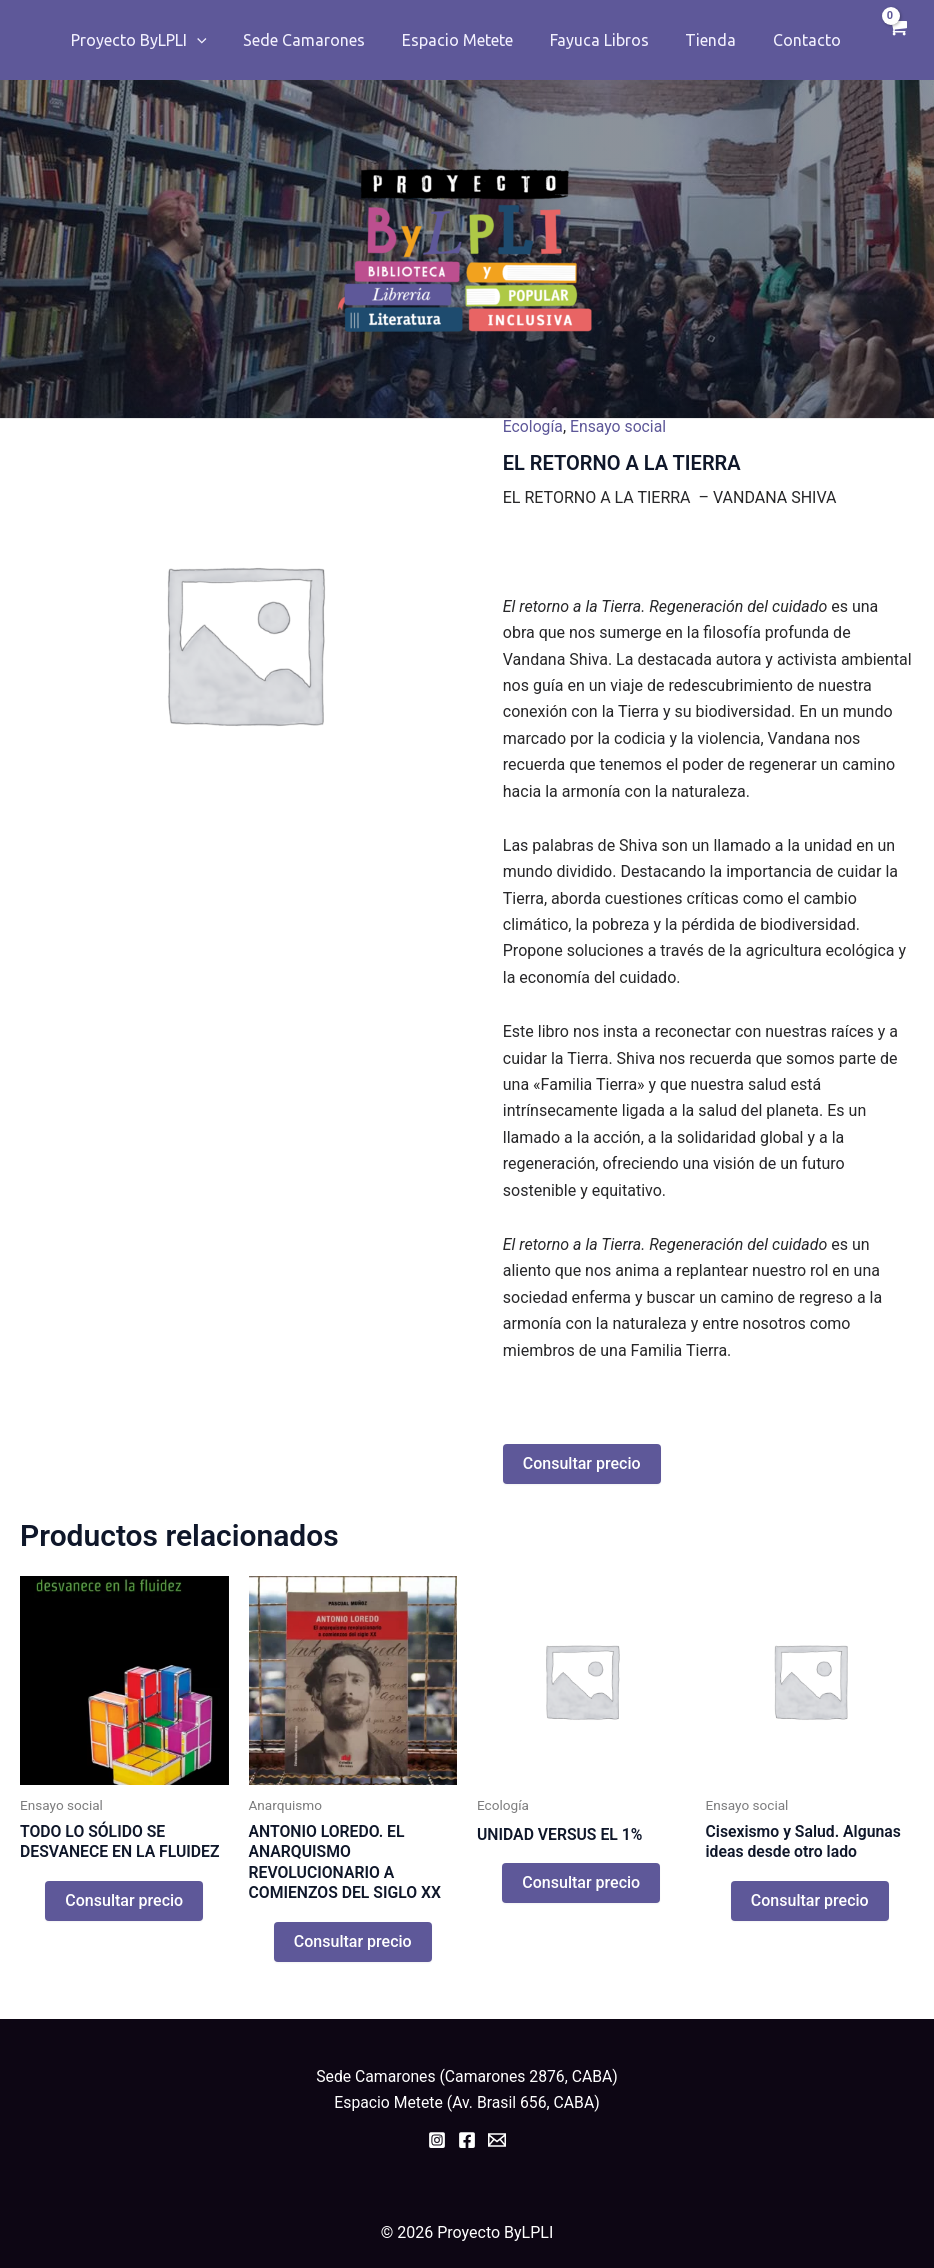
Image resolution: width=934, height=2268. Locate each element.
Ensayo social (620, 426)
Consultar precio (582, 1463)
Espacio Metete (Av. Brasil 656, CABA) (467, 2103)
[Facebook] (467, 2141)
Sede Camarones (322, 40)
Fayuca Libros (607, 40)
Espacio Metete (470, 40)
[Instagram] (437, 2141)
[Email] (497, 2141)
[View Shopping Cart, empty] (894, 40)
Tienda (714, 40)
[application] (220, 40)
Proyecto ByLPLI (162, 40)
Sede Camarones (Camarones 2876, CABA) (467, 2076)
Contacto (806, 40)
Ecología (533, 426)
